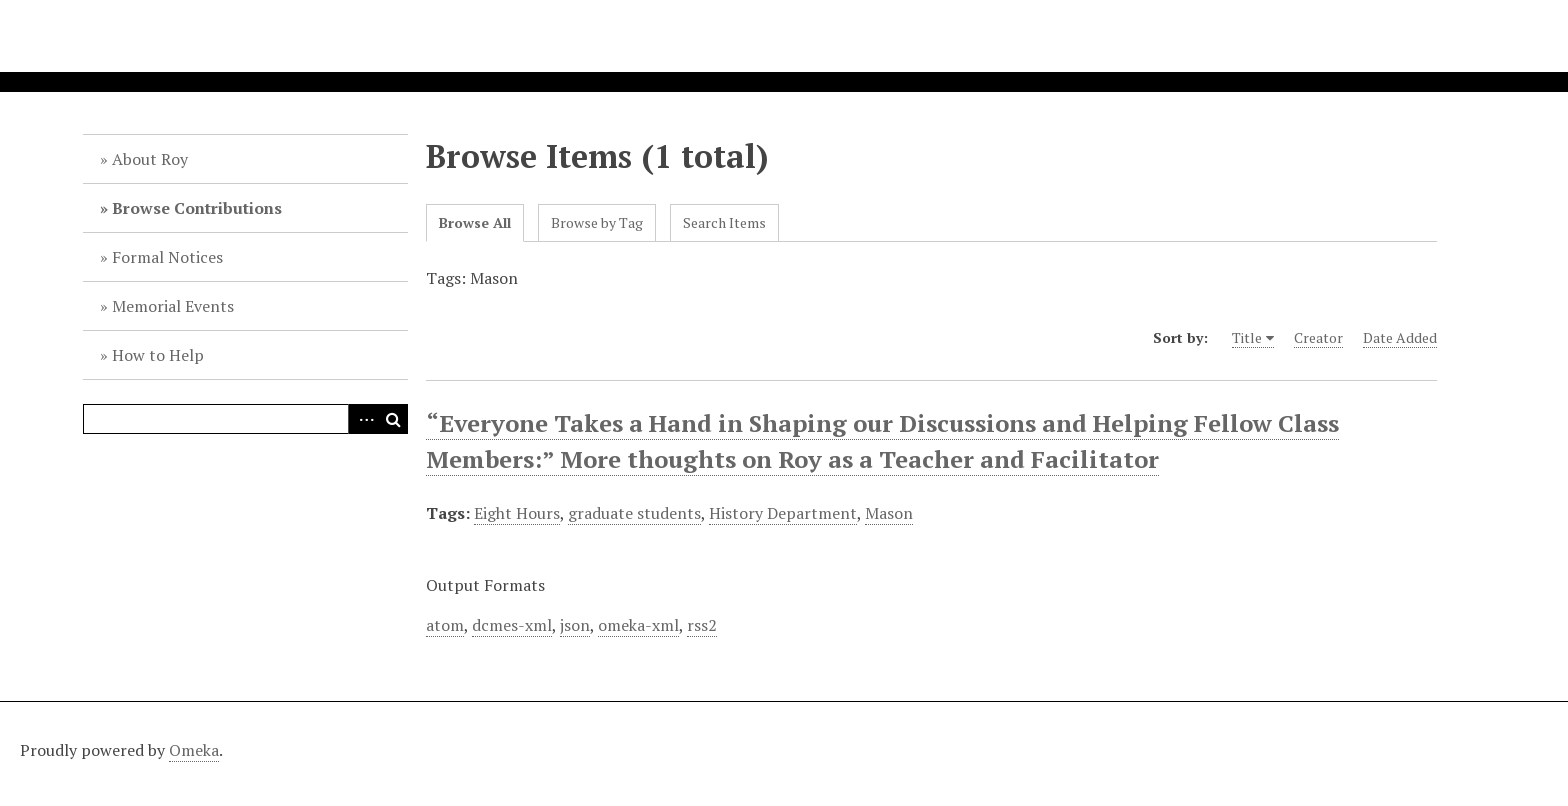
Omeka (194, 750)
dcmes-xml (512, 625)
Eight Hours (517, 513)
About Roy (150, 159)
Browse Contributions (197, 208)
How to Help (158, 355)
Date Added (1400, 337)
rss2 (702, 625)
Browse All (475, 222)
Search (393, 419)
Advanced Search (363, 419)
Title (1247, 337)
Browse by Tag (597, 222)
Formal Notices (167, 257)
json (575, 625)
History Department (783, 513)
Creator (1318, 337)
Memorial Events (173, 306)
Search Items (724, 222)
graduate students (634, 513)
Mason (889, 513)
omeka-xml (638, 625)
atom (445, 625)
